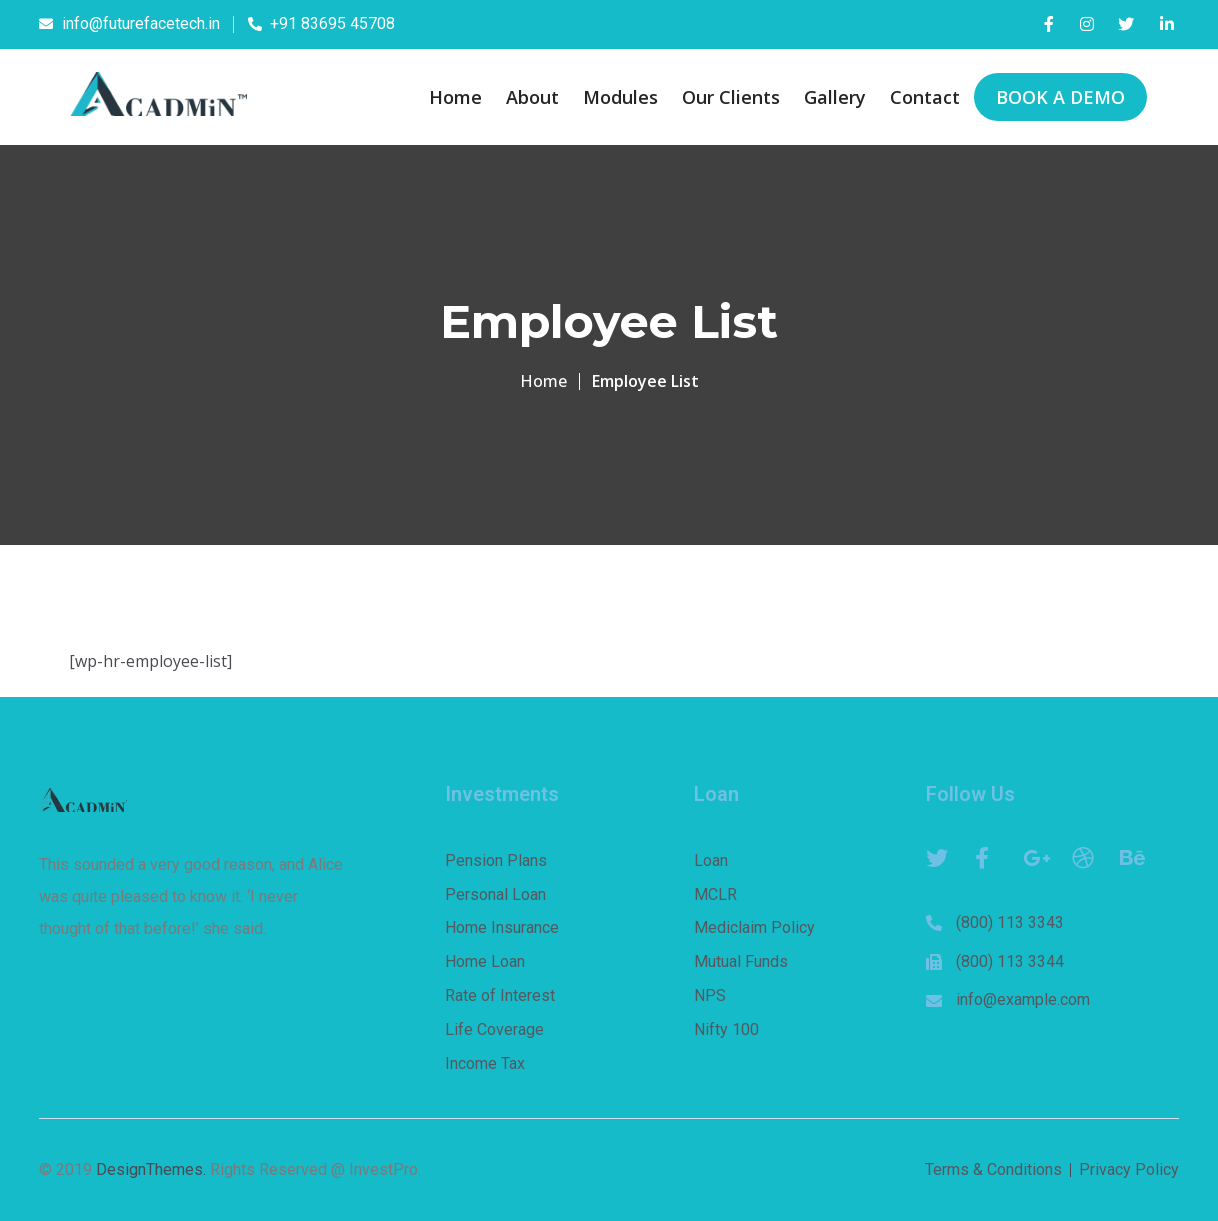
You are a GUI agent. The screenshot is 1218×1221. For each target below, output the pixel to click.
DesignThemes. (151, 1169)
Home (543, 381)
